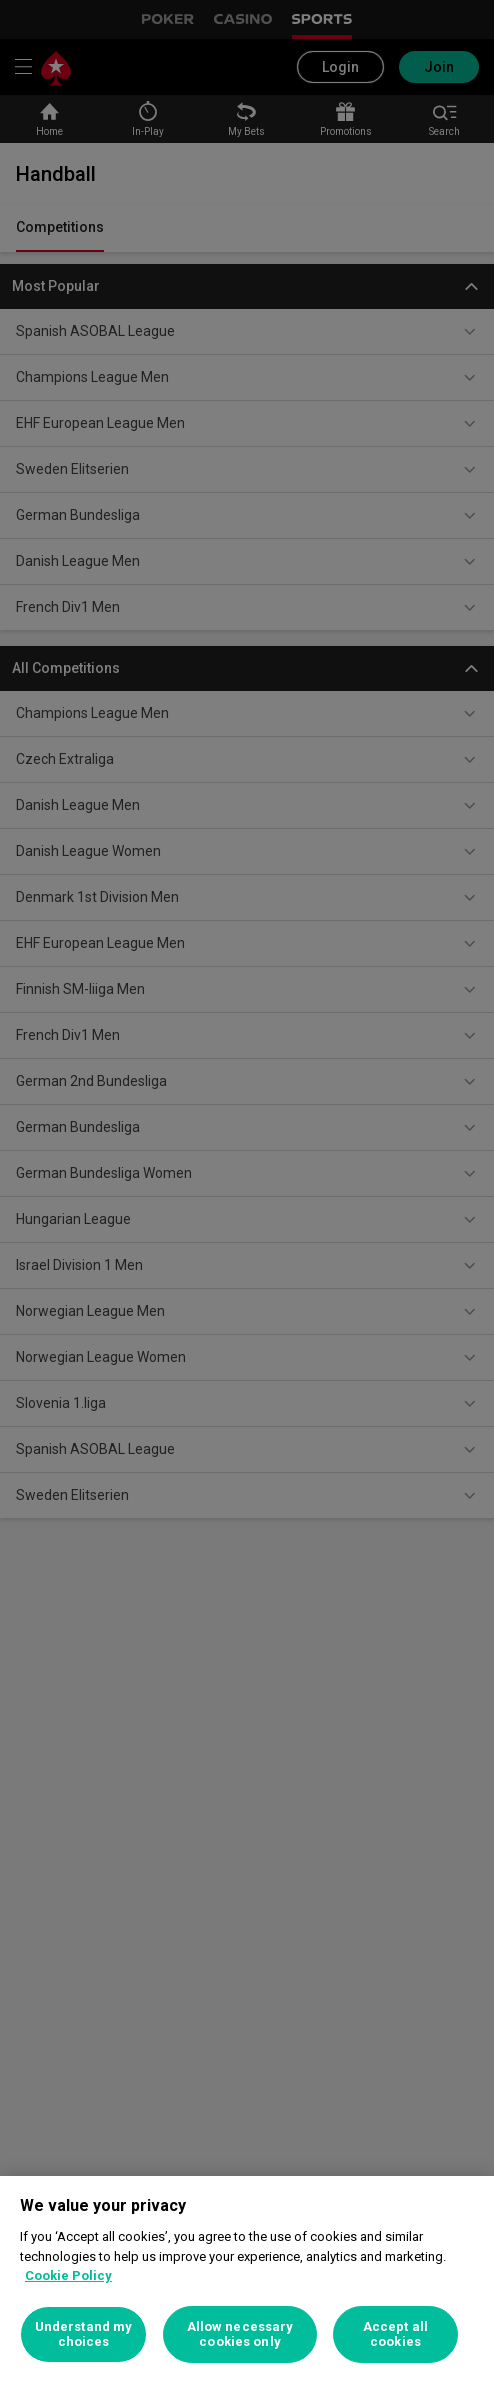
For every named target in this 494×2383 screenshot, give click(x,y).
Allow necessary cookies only (240, 2334)
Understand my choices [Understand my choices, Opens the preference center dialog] (84, 2334)
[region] (247, 2279)
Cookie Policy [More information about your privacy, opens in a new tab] (68, 2275)
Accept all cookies (395, 2334)
